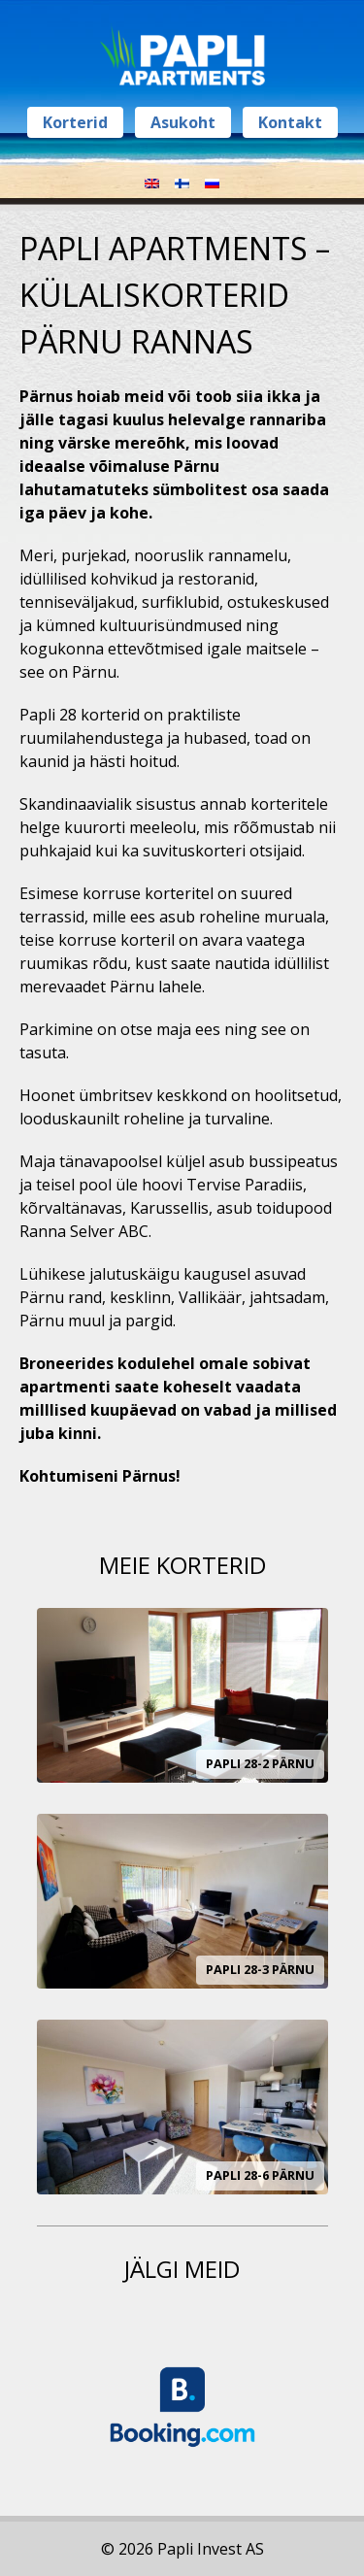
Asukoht (182, 122)
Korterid (75, 122)
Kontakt (290, 122)
